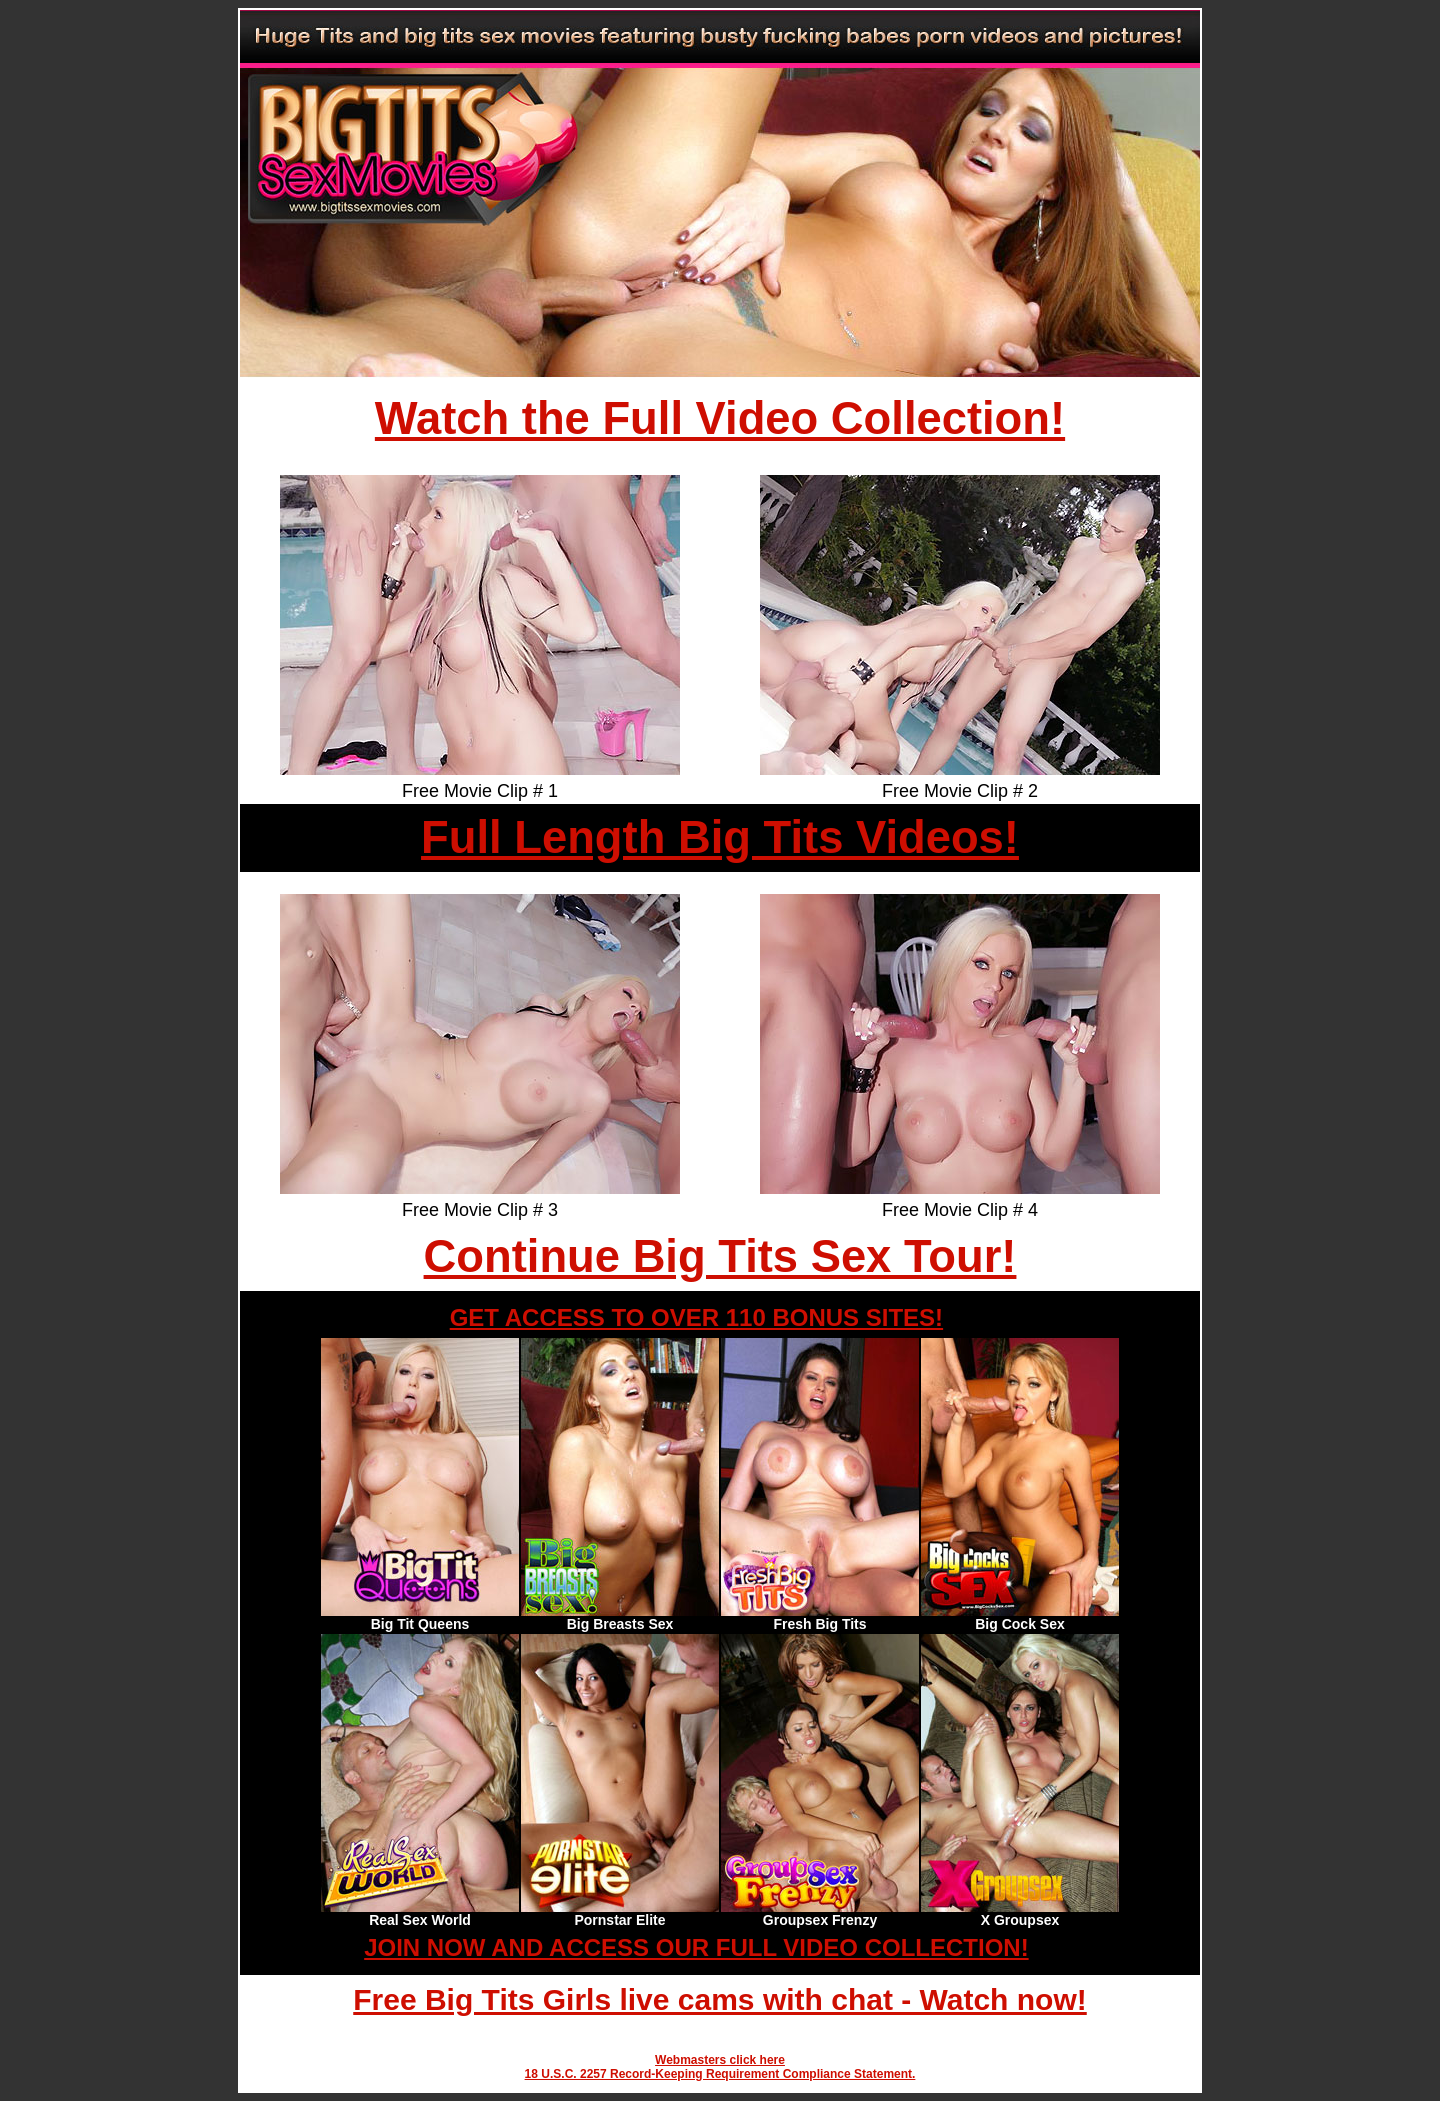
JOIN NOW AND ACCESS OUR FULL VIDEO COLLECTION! (696, 1947)
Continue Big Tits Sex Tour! (720, 1256)
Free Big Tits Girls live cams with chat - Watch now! (720, 1999)
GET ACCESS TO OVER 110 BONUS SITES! (696, 1317)
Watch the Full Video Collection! (720, 418)
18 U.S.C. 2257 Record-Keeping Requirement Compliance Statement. (720, 2074)
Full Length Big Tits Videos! (720, 837)
